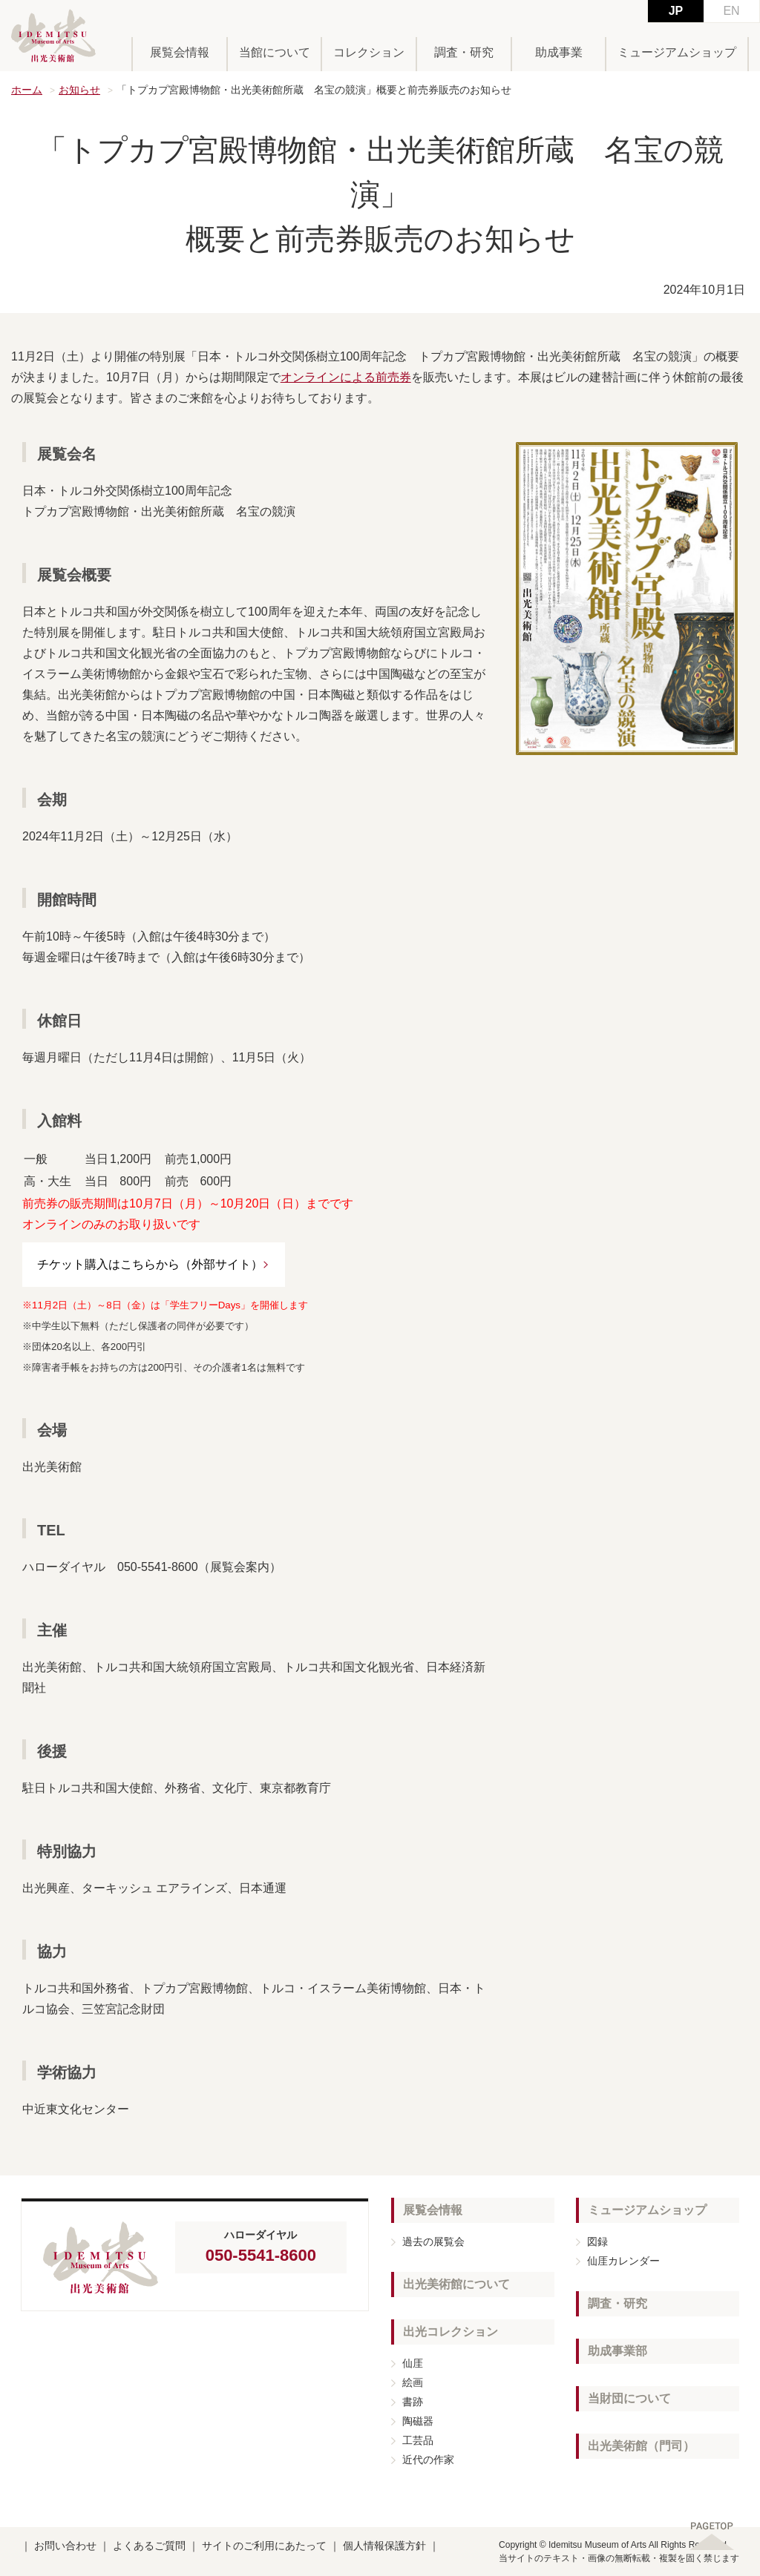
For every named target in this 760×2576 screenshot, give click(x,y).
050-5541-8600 (261, 2255)
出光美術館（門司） (641, 2446)
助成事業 (559, 52)
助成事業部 (617, 2351)
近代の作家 (428, 2459)
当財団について (629, 2398)
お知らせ (79, 90)
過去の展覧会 (433, 2241)
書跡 (412, 2402)
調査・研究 (464, 52)
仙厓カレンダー (623, 2261)
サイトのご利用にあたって (264, 2546)
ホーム (26, 90)
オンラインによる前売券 (346, 377)
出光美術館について (456, 2284)
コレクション (368, 52)
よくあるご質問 (149, 2546)
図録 (597, 2241)
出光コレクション (450, 2331)
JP (676, 10)
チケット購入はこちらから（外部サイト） (150, 1264)
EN (731, 10)
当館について (274, 52)
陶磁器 (417, 2421)
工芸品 (417, 2440)
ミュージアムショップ (677, 52)
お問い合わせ (65, 2546)
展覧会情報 (179, 52)
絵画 (412, 2382)
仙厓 (412, 2363)
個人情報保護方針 (384, 2546)
